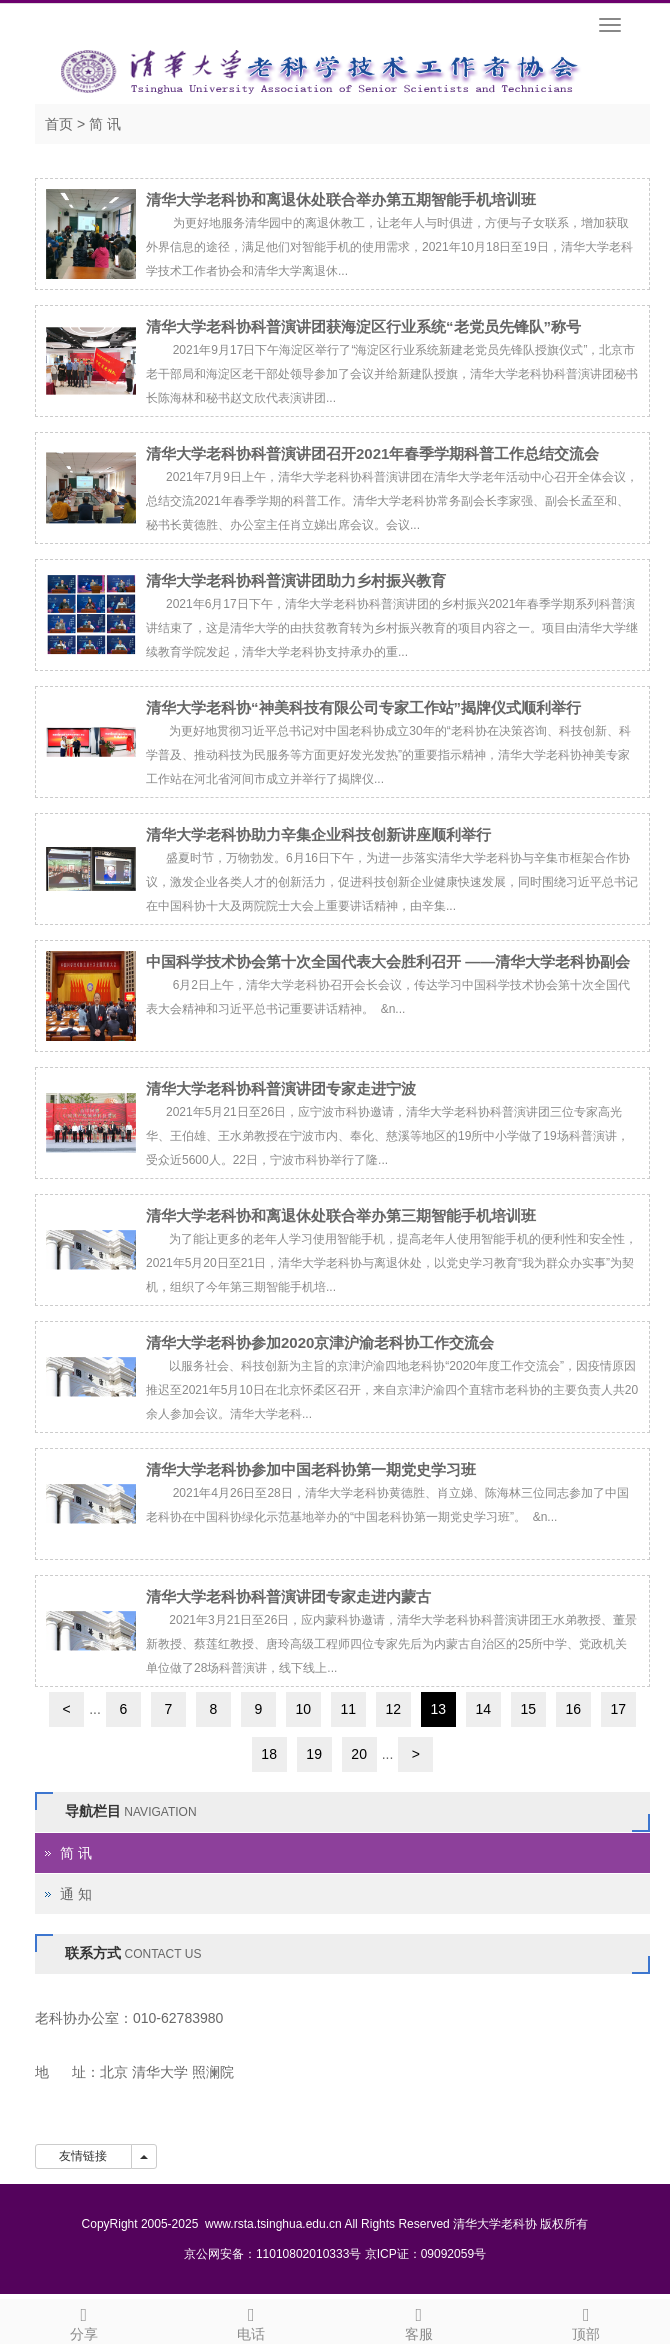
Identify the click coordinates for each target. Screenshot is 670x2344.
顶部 (587, 2321)
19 (314, 1754)
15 (529, 1709)
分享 (84, 2321)
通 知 (76, 1894)
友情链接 (83, 2156)
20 (359, 1754)
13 (439, 1709)
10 (304, 1709)
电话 (252, 2321)
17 (619, 1709)
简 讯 (105, 124)
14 (484, 1709)
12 (394, 1709)
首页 (59, 124)
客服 (419, 2321)
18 (269, 1754)
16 (574, 1709)
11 (349, 1709)
